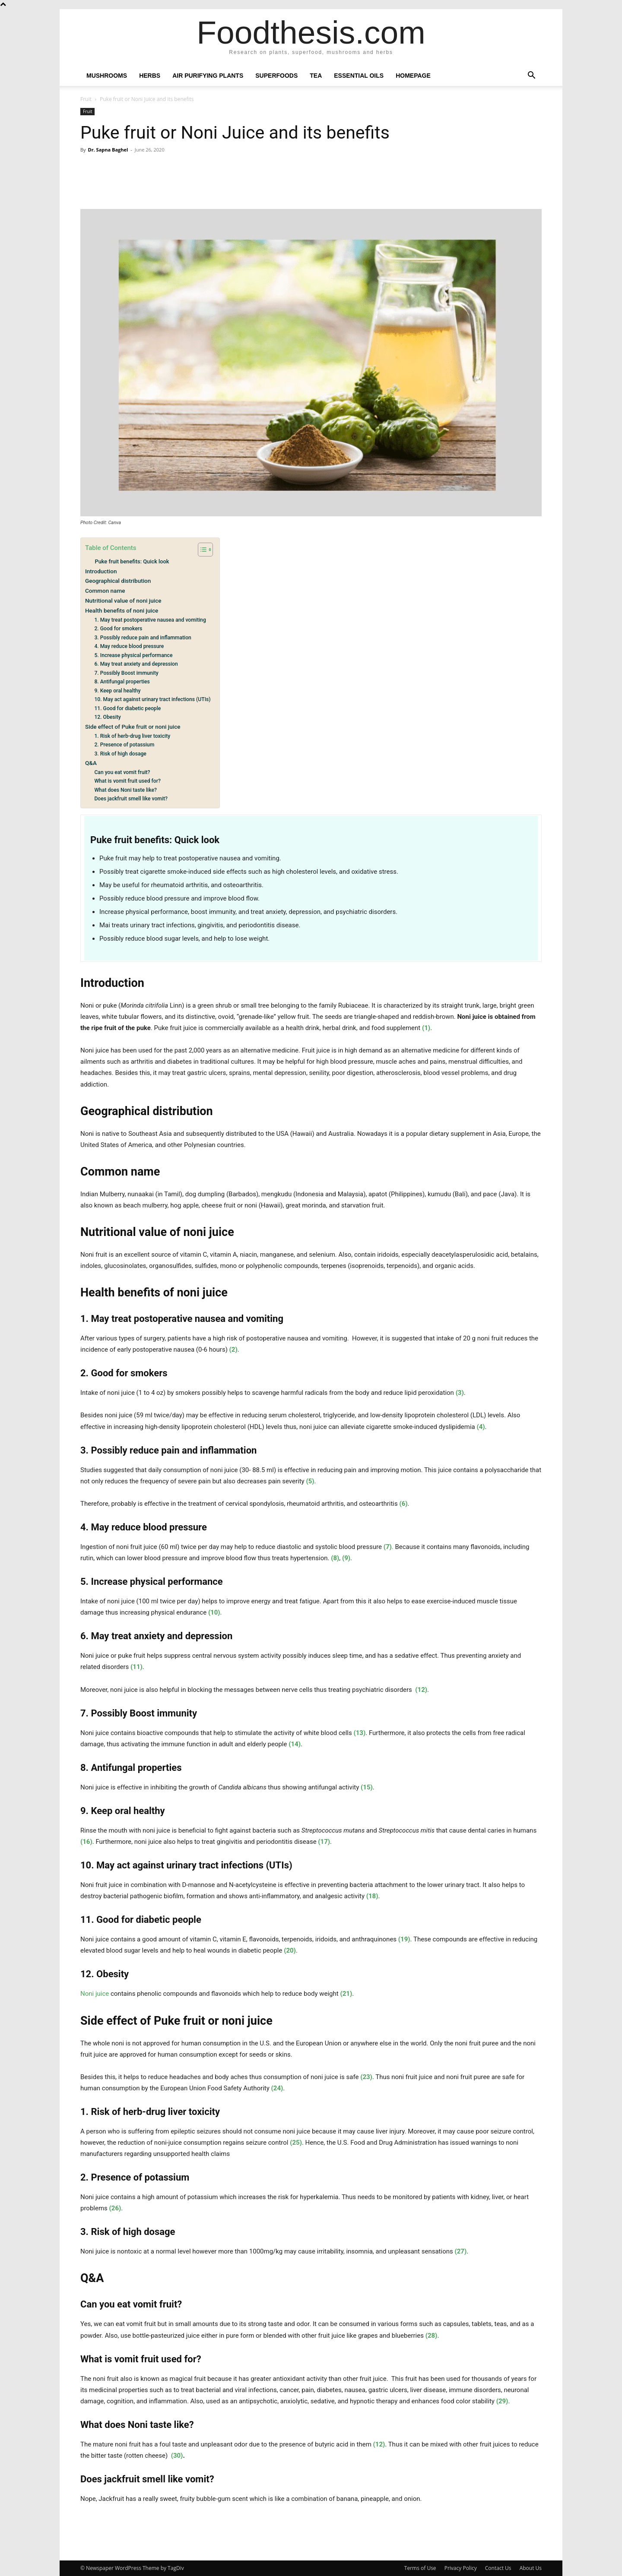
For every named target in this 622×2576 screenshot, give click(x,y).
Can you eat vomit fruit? (122, 772)
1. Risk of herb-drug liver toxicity (132, 736)
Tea (316, 75)
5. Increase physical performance (133, 655)
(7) (388, 1547)
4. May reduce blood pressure (129, 646)
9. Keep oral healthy (117, 691)
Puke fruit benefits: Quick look (132, 561)
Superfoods (276, 75)
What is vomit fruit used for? (127, 781)
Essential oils (359, 75)
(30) (177, 2455)
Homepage (413, 75)
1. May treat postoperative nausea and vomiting (150, 620)
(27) (460, 2251)
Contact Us (498, 2568)
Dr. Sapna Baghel (108, 149)
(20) (290, 1950)
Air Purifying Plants (207, 75)
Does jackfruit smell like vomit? (131, 799)
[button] (531, 76)
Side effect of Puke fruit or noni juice (133, 726)
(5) (310, 1481)
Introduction (101, 571)
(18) (372, 1896)
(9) (346, 1558)
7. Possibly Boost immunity (126, 673)
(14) (295, 1744)
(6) (403, 1504)
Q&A (91, 762)
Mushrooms (106, 75)
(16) (86, 1842)
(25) (296, 2142)
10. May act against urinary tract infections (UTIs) (152, 699)
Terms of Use (420, 2568)
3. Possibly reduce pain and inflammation (142, 638)
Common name (105, 590)
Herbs (149, 75)
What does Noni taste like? (125, 790)
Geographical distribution (118, 580)
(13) (359, 1733)
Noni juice (94, 1994)
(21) (346, 1994)
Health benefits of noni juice (122, 610)
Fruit (86, 99)
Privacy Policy (460, 2568)
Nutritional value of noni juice (123, 600)
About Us (531, 2568)
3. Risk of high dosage (120, 754)
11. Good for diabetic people (127, 708)
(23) (366, 2077)
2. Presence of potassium (124, 745)
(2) (233, 1349)
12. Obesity (107, 717)
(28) (431, 2335)
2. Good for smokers (118, 629)
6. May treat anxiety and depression (136, 664)
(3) (460, 1393)
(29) (502, 2401)
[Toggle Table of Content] (201, 549)
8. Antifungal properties (121, 682)
